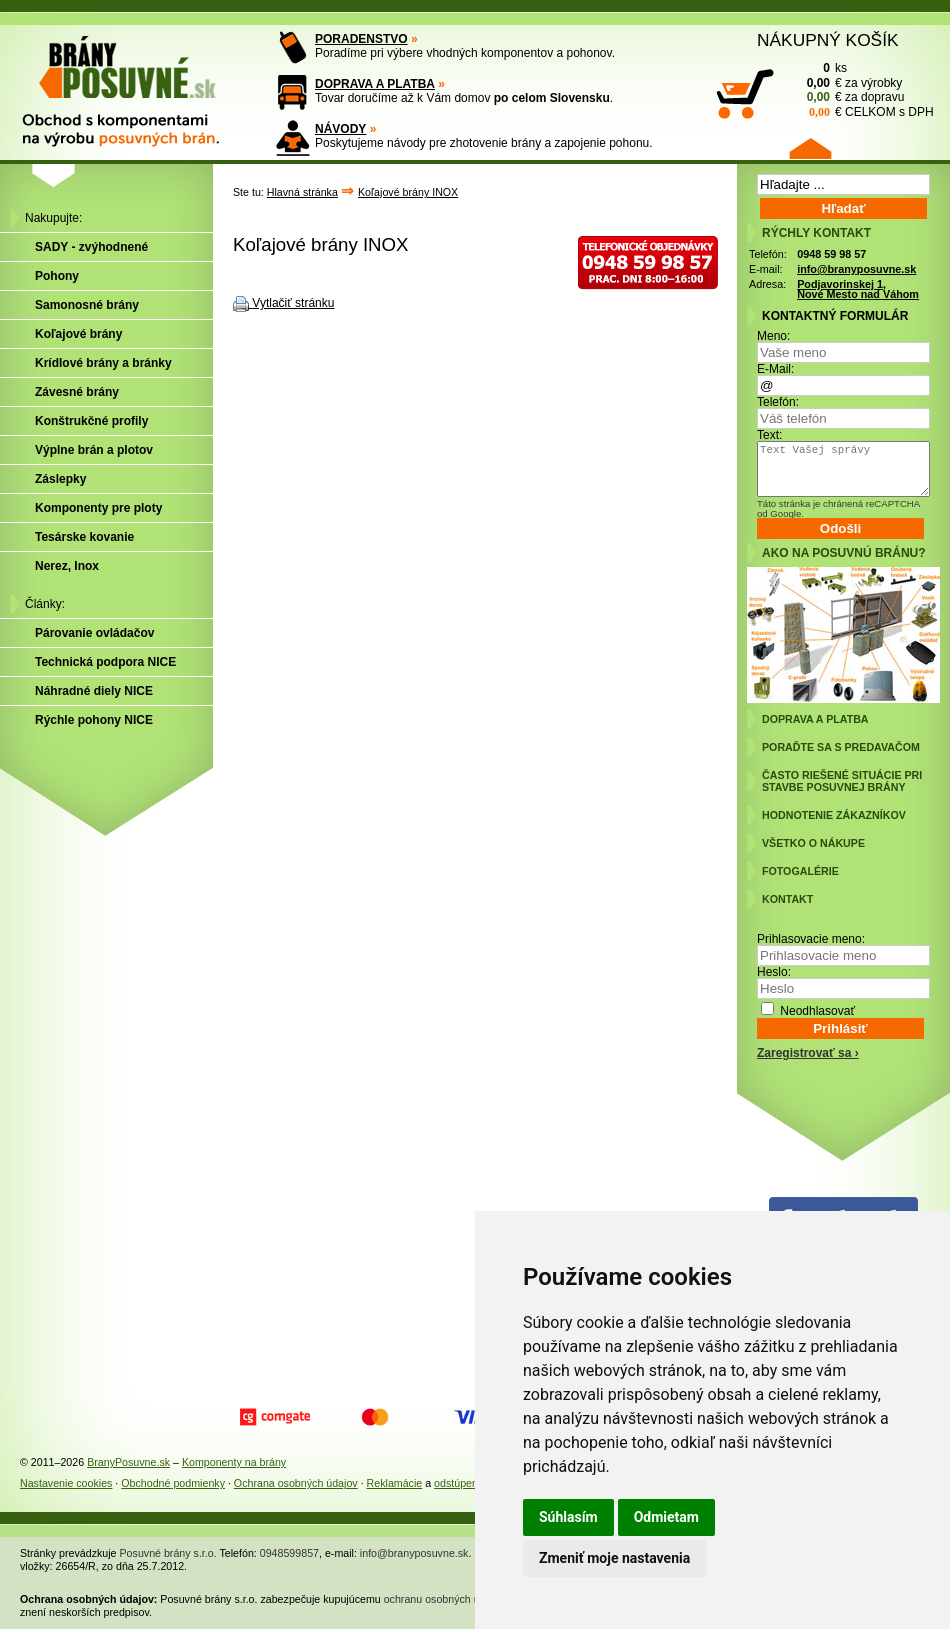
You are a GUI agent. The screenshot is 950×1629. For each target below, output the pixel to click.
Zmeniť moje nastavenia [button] (614, 1558)
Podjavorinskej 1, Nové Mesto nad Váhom (858, 289)
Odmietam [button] (666, 1517)
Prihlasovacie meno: (811, 939)
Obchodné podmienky (173, 1483)
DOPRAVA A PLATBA (375, 84)
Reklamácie (395, 1483)
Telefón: (778, 402)
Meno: (773, 336)
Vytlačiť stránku (293, 303)
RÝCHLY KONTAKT (816, 233)
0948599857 (289, 1553)
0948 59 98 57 (831, 254)
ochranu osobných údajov (444, 1599)
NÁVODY (340, 129)
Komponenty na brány (234, 1462)
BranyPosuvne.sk (128, 1462)
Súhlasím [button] (568, 1517)
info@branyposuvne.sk (856, 269)
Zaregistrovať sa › (808, 1053)
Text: (769, 435)
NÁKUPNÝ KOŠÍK (828, 40)
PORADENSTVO (361, 39)
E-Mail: (775, 369)
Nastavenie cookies (66, 1483)
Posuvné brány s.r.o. (168, 1553)
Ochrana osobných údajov (296, 1483)
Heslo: (774, 972)
